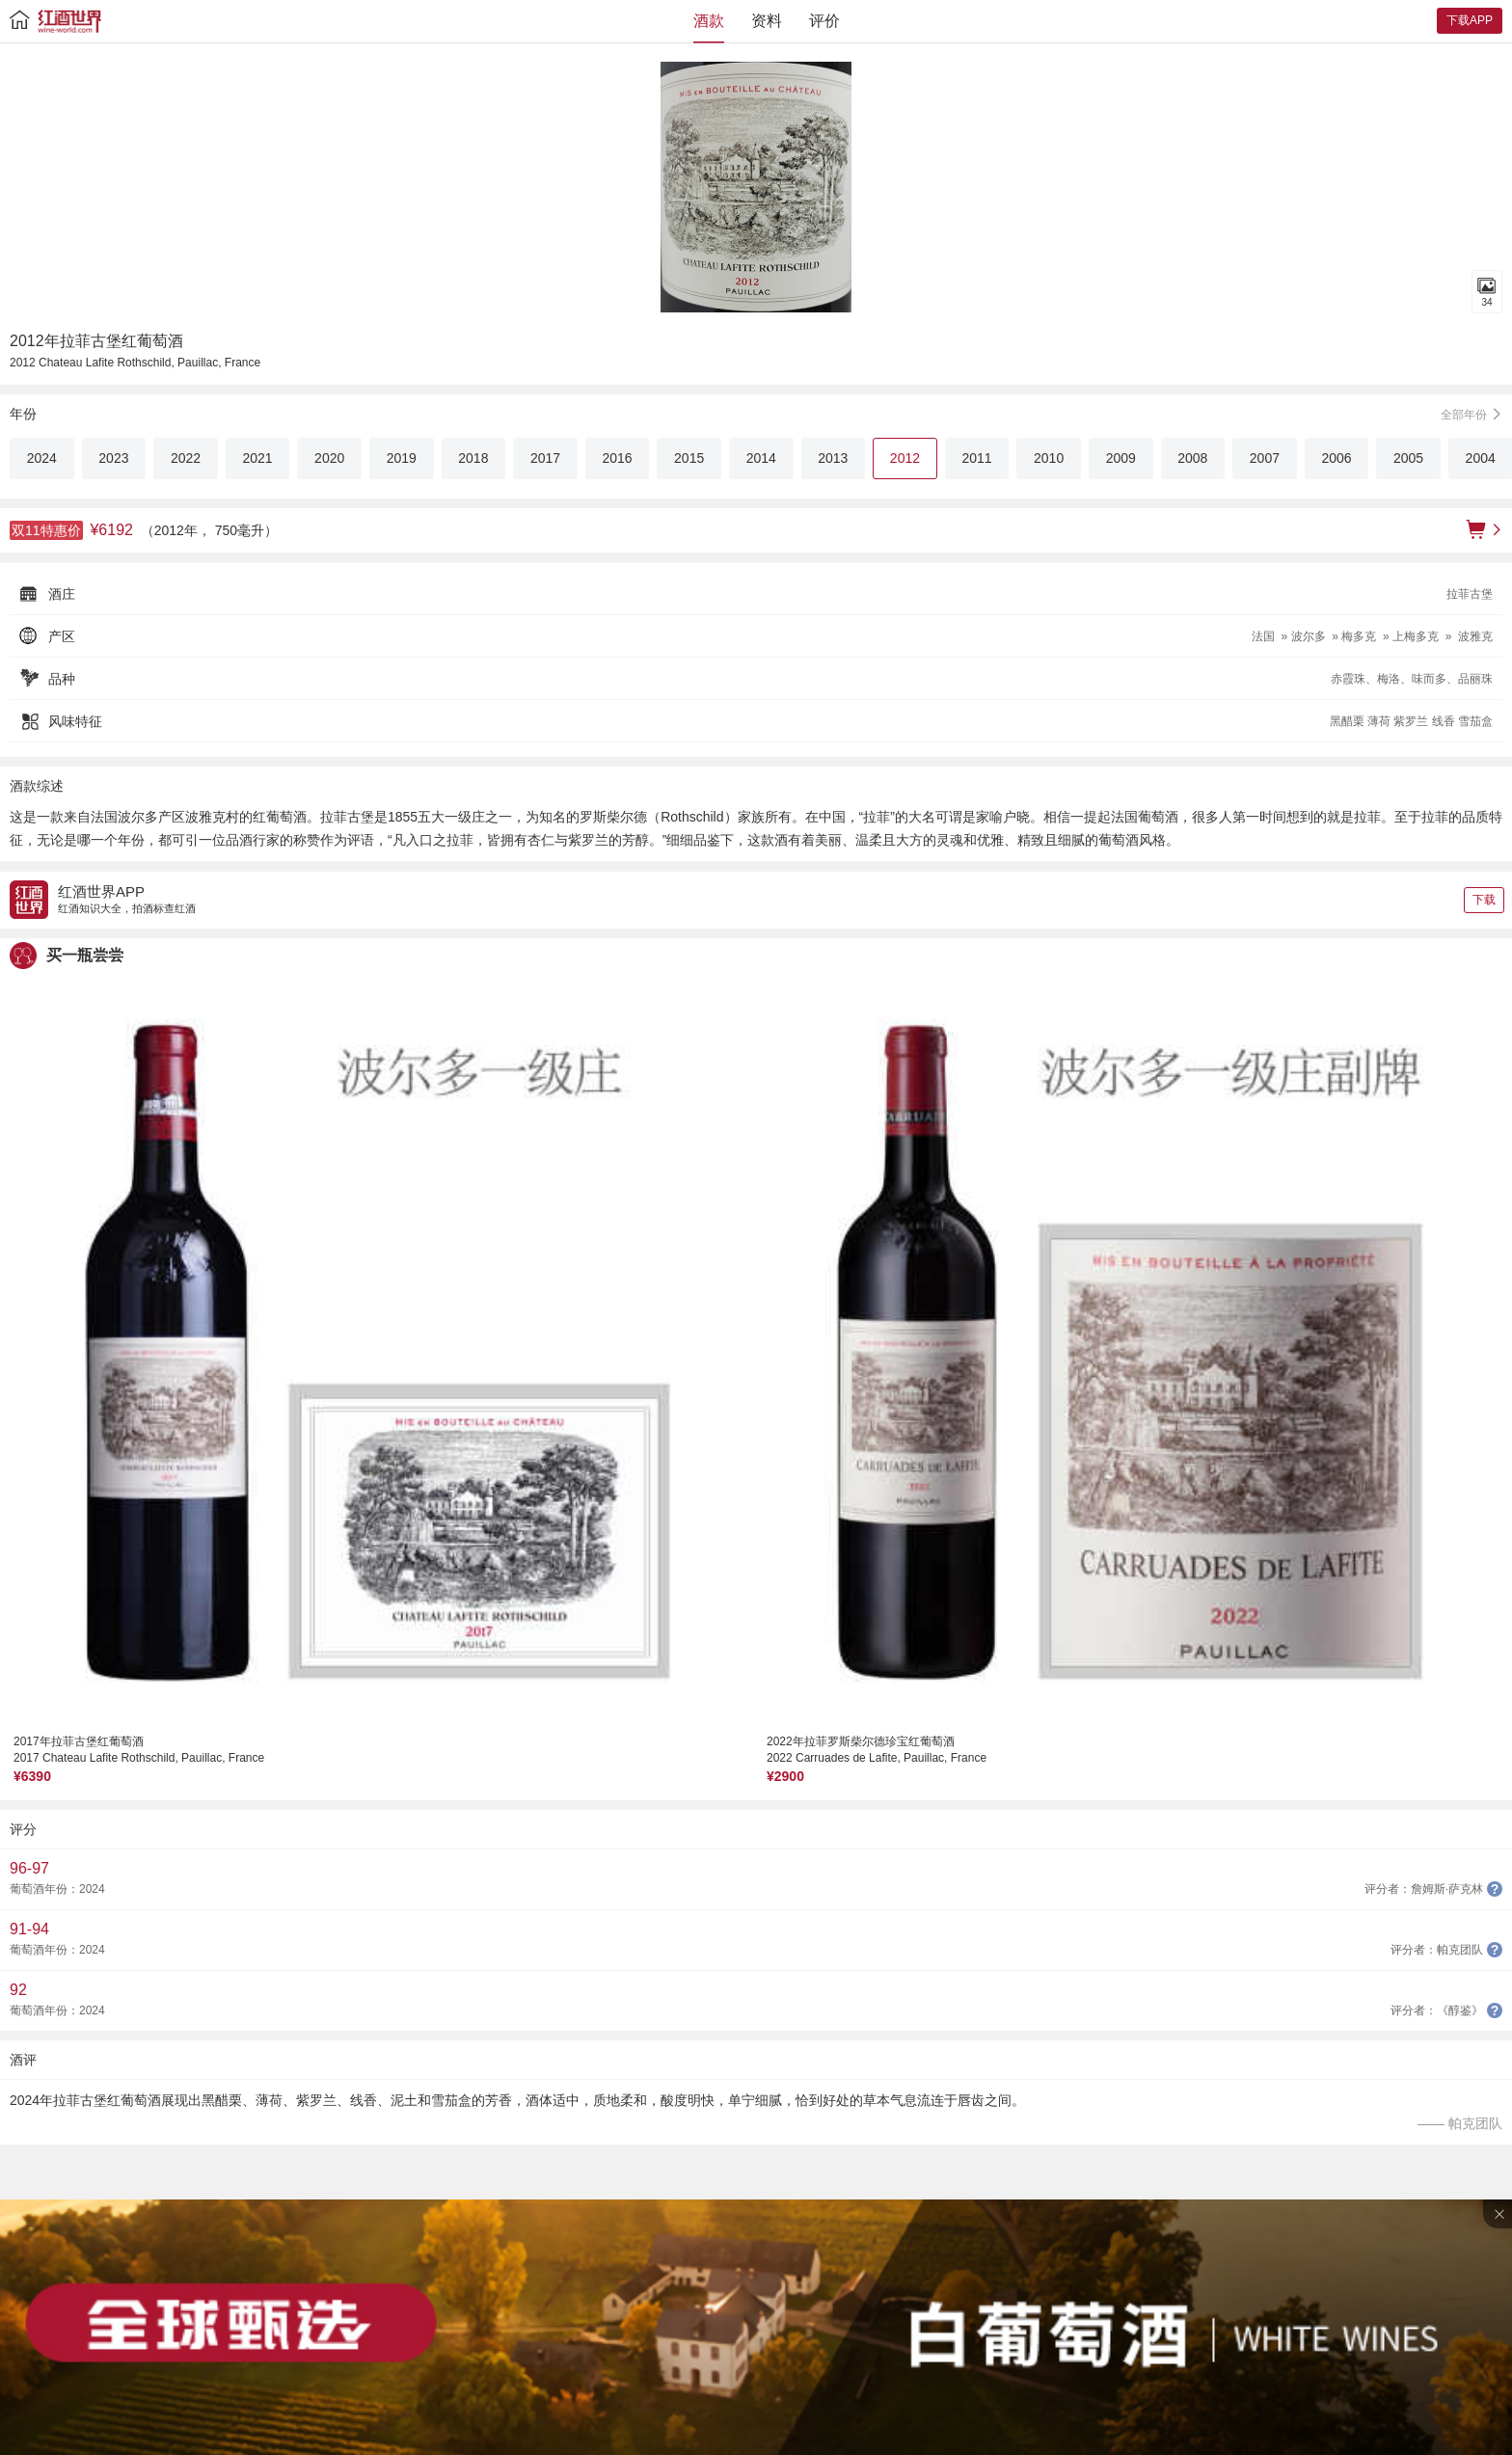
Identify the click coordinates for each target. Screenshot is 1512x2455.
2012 (905, 458)
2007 (1265, 458)
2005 (1408, 458)
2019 (402, 458)
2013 (833, 458)
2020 (329, 458)
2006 (1336, 458)
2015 (689, 458)
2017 (545, 458)
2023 (113, 458)
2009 (1121, 458)
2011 (976, 458)
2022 (186, 458)
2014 (761, 458)
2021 (258, 458)
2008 (1192, 458)
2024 (42, 458)
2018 (473, 458)
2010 (1049, 458)
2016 (617, 458)
